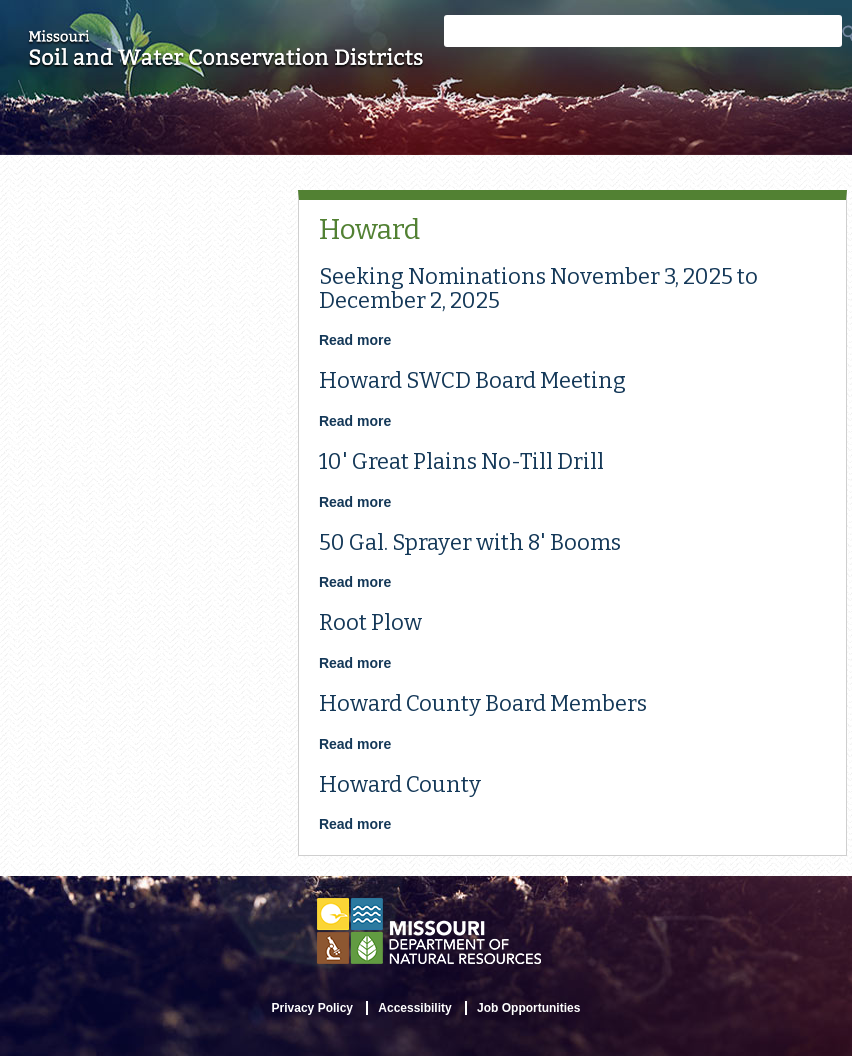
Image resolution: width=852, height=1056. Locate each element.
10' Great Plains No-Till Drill (461, 461)
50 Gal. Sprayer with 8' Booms (470, 542)
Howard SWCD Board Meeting (472, 380)
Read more (355, 340)
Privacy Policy (312, 1008)
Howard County (400, 784)
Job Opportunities (528, 1008)
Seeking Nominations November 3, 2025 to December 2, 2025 (538, 288)
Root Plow (370, 622)
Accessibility (414, 1008)
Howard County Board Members (483, 703)
